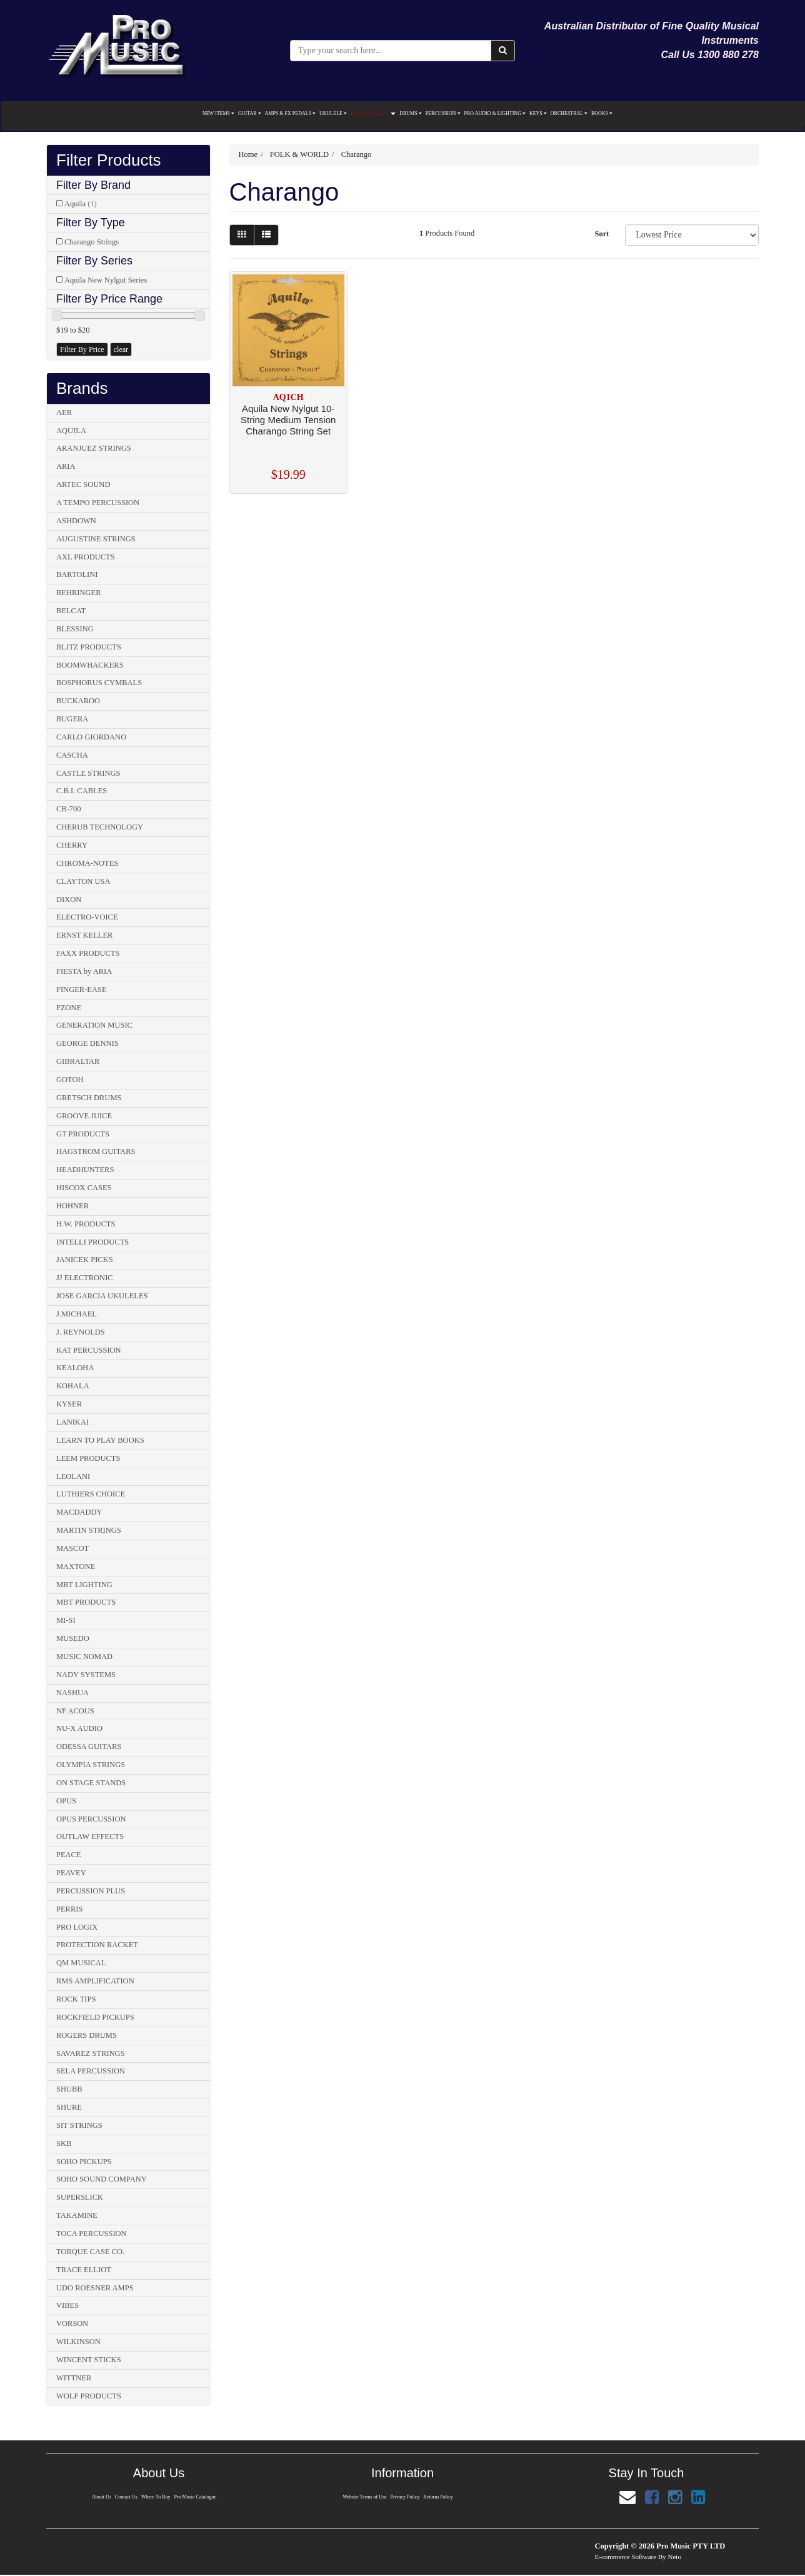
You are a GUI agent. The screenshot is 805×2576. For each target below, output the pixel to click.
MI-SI (66, 1620)
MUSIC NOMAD (84, 1656)
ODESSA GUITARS (88, 1746)
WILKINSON (78, 2341)
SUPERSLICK (79, 2197)
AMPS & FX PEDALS (290, 113)
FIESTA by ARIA (84, 971)
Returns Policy (439, 2497)
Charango (356, 154)
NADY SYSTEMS (86, 1674)
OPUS (66, 1801)
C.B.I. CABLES (81, 790)
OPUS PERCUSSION (91, 1819)
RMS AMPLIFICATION (95, 1981)
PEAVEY (71, 1872)
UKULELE (333, 113)
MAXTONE (75, 1566)
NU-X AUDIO (79, 1728)
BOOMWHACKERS (90, 665)
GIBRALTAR (77, 1061)
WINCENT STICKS (88, 2359)
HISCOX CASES (84, 1187)
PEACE (68, 1854)
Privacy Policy (405, 2497)
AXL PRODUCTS (85, 557)
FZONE (68, 1007)
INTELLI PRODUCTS (92, 1242)
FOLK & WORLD (373, 113)
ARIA (66, 466)
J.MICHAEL (76, 1314)
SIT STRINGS (79, 2125)
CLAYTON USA (83, 881)
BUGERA (72, 718)
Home (248, 154)
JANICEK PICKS (84, 1259)
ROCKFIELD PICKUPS (95, 2017)
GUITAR (249, 113)
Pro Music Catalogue (196, 2497)
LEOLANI (73, 1476)
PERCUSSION (443, 113)
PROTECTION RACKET (97, 1944)
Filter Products (108, 160)
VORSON (72, 2323)
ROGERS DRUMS (86, 2035)
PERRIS (69, 1909)
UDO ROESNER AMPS (95, 2287)
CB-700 (68, 808)
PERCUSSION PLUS (90, 1891)
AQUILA (71, 430)
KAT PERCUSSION (88, 1350)
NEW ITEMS (218, 113)
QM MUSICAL (81, 1962)
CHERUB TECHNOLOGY (99, 827)
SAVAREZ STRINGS (90, 2053)
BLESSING (75, 628)
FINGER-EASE (81, 989)
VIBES (67, 2305)
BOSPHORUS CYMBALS (99, 682)
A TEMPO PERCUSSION (97, 502)
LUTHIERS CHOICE (90, 1494)
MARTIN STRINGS (88, 1530)
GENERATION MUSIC (94, 1025)
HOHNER (72, 1205)
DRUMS (410, 113)
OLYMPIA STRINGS (90, 1764)
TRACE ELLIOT (83, 2269)
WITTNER (73, 2377)
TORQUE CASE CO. (90, 2251)
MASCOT (72, 1548)
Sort (601, 233)
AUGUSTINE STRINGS (96, 538)
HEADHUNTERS (85, 1169)
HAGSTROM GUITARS (95, 1151)
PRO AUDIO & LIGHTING (495, 113)
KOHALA (72, 1385)
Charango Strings (91, 242)
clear (121, 349)
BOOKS (601, 113)
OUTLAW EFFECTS (90, 1836)
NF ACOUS (75, 1710)
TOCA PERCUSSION (91, 2233)
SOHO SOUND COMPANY (101, 2179)
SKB (63, 2143)
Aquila (80, 203)
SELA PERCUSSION (90, 2071)
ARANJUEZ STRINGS (93, 448)
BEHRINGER (78, 592)
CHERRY (72, 845)
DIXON (68, 899)
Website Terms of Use (363, 2497)
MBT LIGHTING (84, 1584)
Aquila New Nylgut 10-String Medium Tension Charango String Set (288, 419)
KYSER (69, 1404)
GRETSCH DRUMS (89, 1097)
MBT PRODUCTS (86, 1602)
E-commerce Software (626, 2556)
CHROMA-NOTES (87, 863)
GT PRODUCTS (82, 1134)
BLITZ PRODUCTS (88, 647)
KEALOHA (75, 1367)
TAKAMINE (77, 2215)
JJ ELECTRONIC (84, 1277)
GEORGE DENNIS (87, 1043)
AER (64, 412)
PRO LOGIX (77, 1927)
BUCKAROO (78, 700)
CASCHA (72, 755)
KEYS (538, 113)
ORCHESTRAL (569, 113)
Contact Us (125, 2497)
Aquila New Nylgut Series (105, 280)
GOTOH (70, 1079)
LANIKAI (72, 1422)
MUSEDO (72, 1638)
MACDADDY (79, 1512)
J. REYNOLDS (80, 1332)
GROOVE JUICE (84, 1115)
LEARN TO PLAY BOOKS (100, 1440)
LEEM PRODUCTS (88, 1458)
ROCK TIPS (76, 1999)
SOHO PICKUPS (84, 2161)
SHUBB (69, 2089)
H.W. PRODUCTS (85, 1224)
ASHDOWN (76, 520)
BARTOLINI (77, 574)
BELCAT (71, 610)
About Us (100, 2497)
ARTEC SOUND (83, 484)
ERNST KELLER (84, 935)
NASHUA (72, 1692)
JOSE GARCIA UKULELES (102, 1295)
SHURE (69, 2107)
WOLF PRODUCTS (88, 2396)
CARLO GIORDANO (91, 737)
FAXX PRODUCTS (88, 953)
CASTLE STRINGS (88, 773)
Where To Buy (156, 2497)
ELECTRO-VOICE (87, 917)
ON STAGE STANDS (91, 1782)
